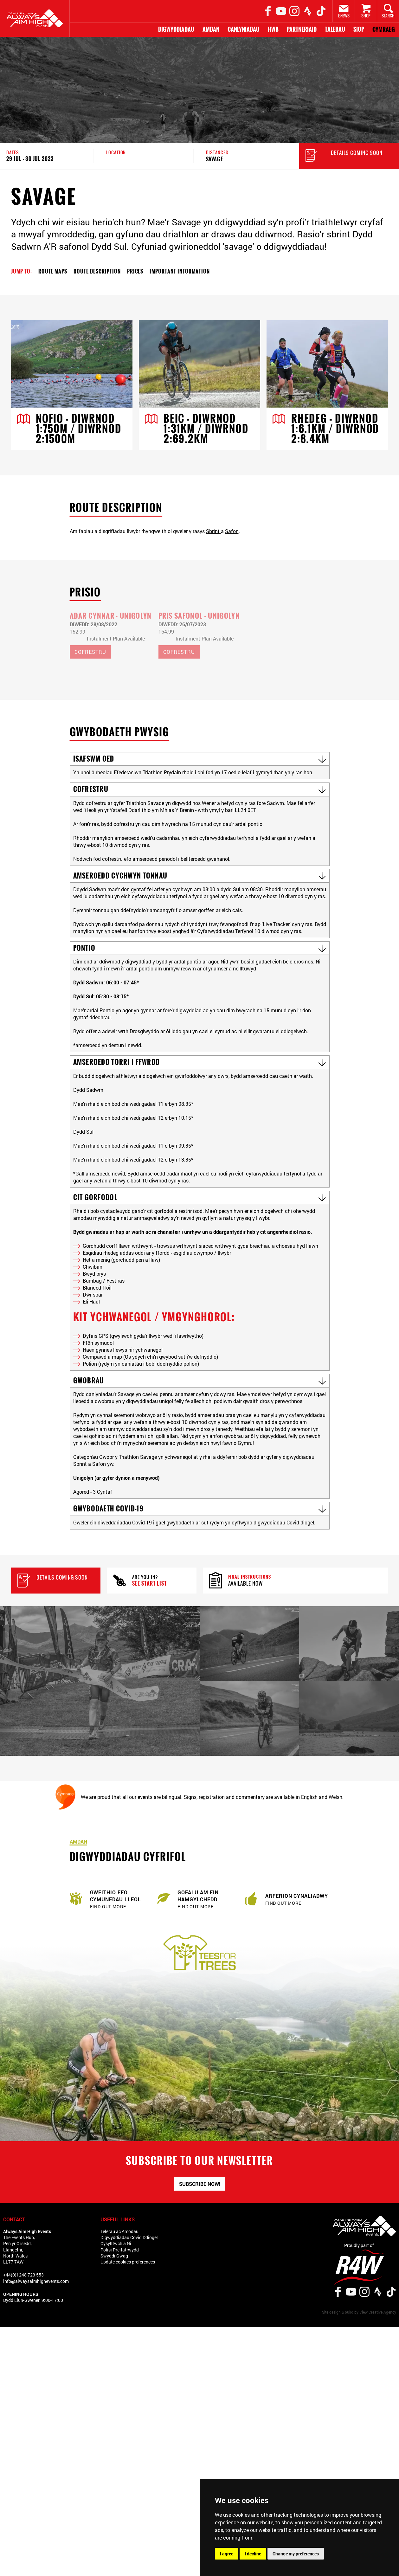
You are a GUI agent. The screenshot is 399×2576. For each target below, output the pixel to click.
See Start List (149, 1586)
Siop (358, 29)
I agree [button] (226, 2554)
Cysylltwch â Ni (115, 2246)
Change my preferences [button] (296, 2554)
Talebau (335, 29)
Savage (214, 159)
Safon (232, 531)
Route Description (97, 271)
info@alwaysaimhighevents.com (36, 2283)
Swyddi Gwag (114, 2258)
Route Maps (53, 271)
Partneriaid (302, 29)
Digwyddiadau (176, 29)
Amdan (211, 29)
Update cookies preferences (127, 2264)
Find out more (108, 1909)
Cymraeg (383, 29)
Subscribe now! (199, 2186)
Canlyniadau (244, 29)
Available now (245, 1586)
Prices (135, 271)
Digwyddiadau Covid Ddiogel (129, 2240)
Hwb (273, 29)
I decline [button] (253, 2554)
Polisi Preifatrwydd (119, 2252)
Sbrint (213, 531)
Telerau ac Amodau (119, 2234)
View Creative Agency (377, 2314)
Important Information (179, 271)
